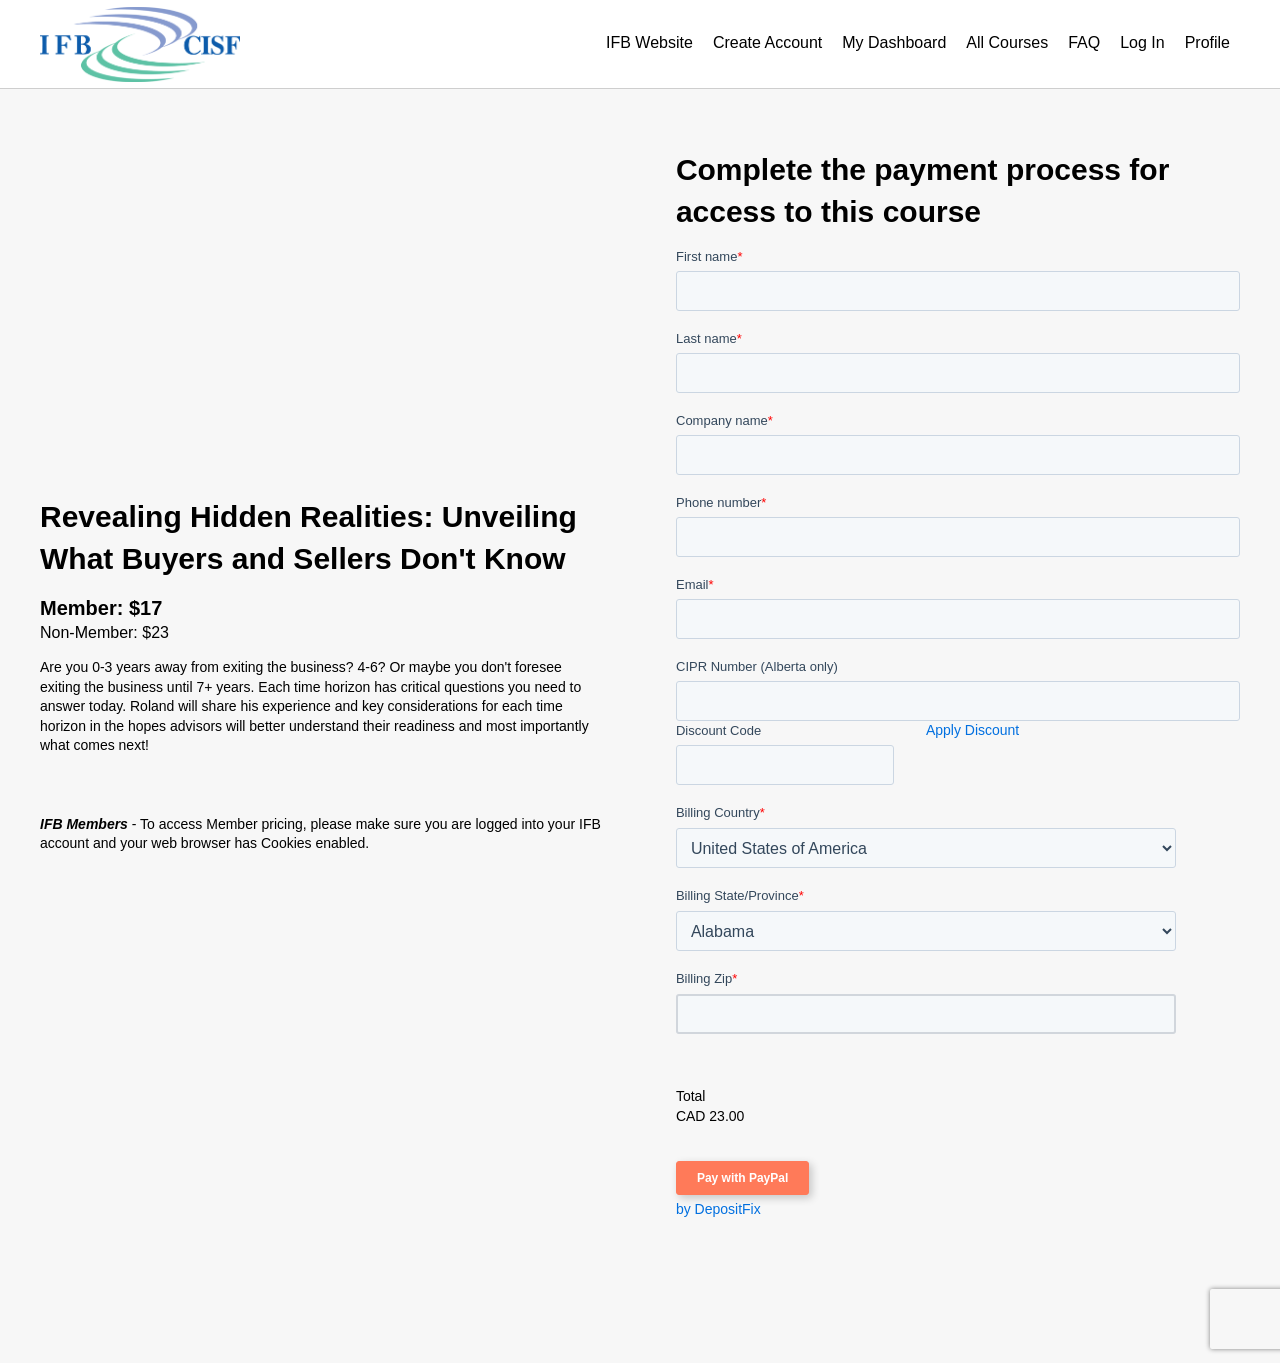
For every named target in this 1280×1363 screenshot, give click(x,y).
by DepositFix (718, 1209)
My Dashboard (894, 42)
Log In (1142, 42)
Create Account (767, 42)
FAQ (1084, 42)
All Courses (1007, 42)
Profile (1207, 42)
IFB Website (649, 42)
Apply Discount (972, 730)
